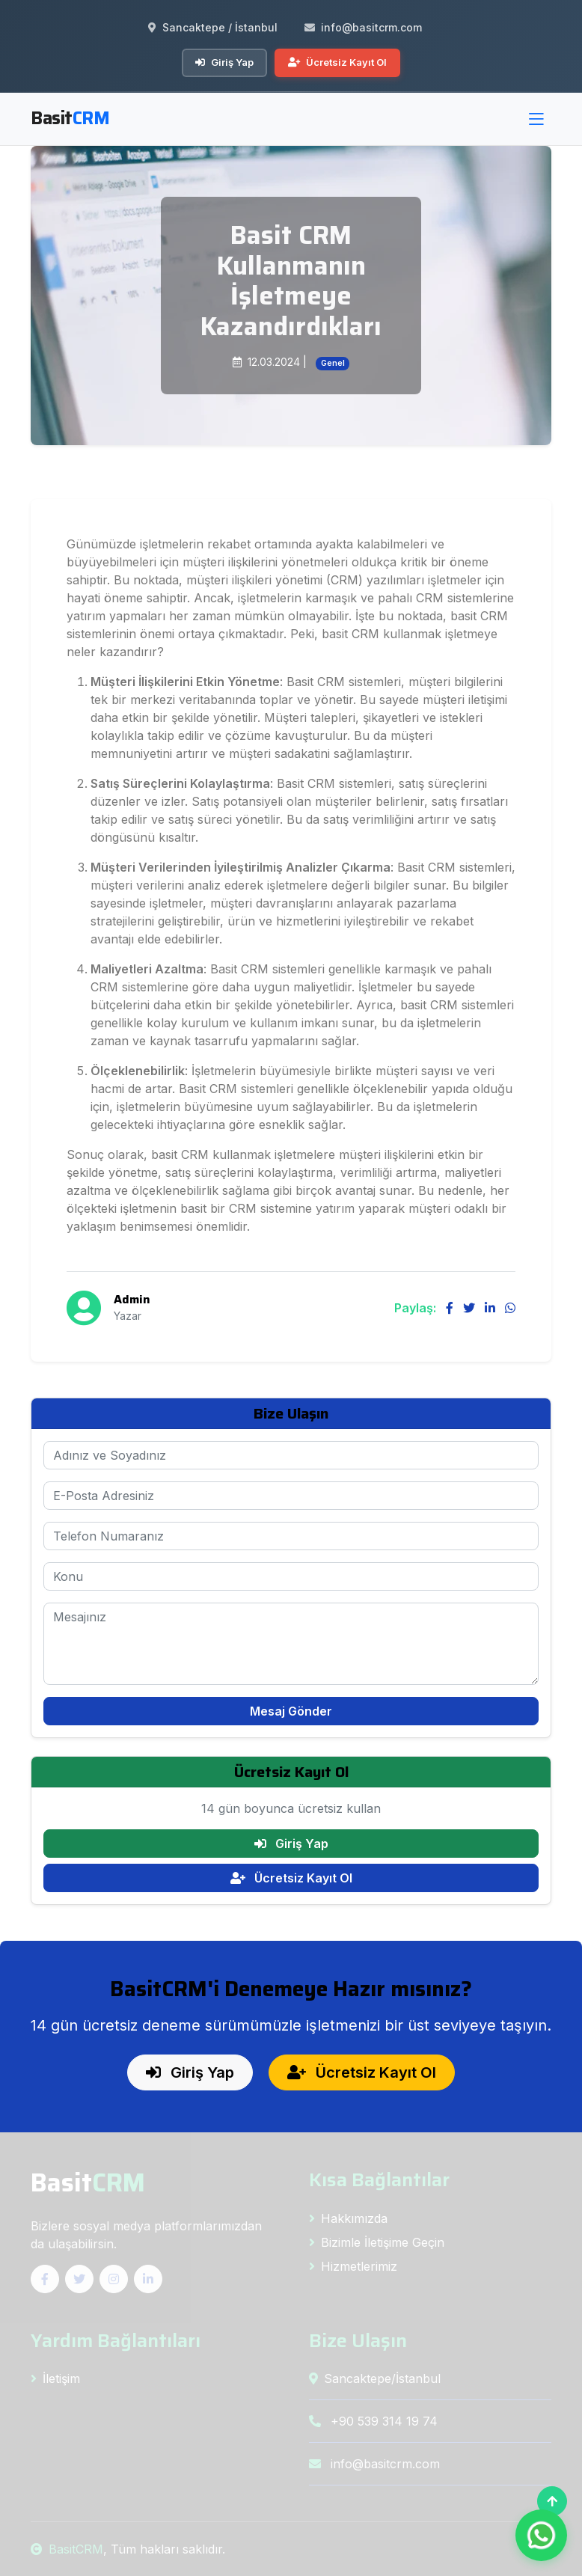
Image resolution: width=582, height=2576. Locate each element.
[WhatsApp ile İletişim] (541, 2535)
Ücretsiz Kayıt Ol (337, 62)
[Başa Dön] (552, 2501)
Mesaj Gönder (291, 1711)
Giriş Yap (224, 62)
